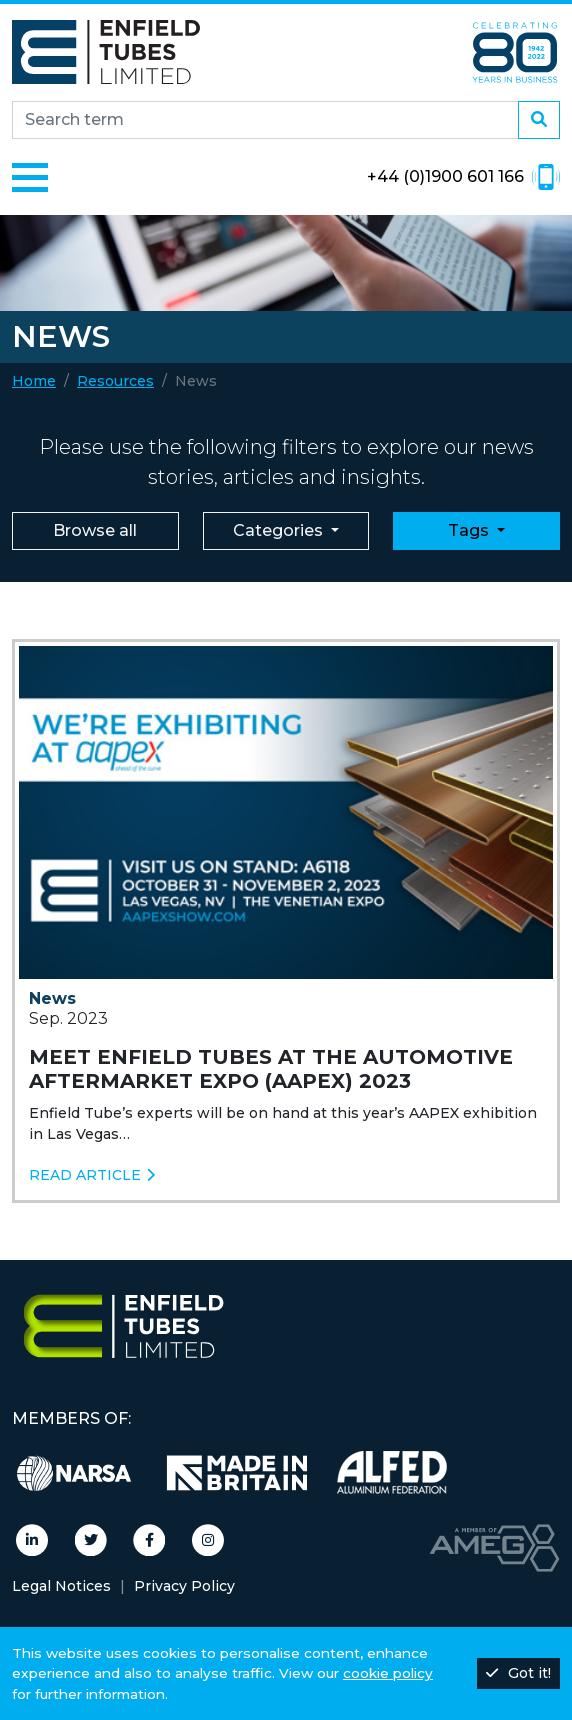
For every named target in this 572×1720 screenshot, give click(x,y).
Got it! (518, 1673)
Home (34, 381)
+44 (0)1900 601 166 (463, 177)
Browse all (95, 530)
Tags (470, 530)
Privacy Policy (184, 1586)
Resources (115, 381)
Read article (92, 1175)
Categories (280, 530)
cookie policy (388, 1673)
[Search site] (265, 120)
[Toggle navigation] (30, 177)
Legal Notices (61, 1586)
